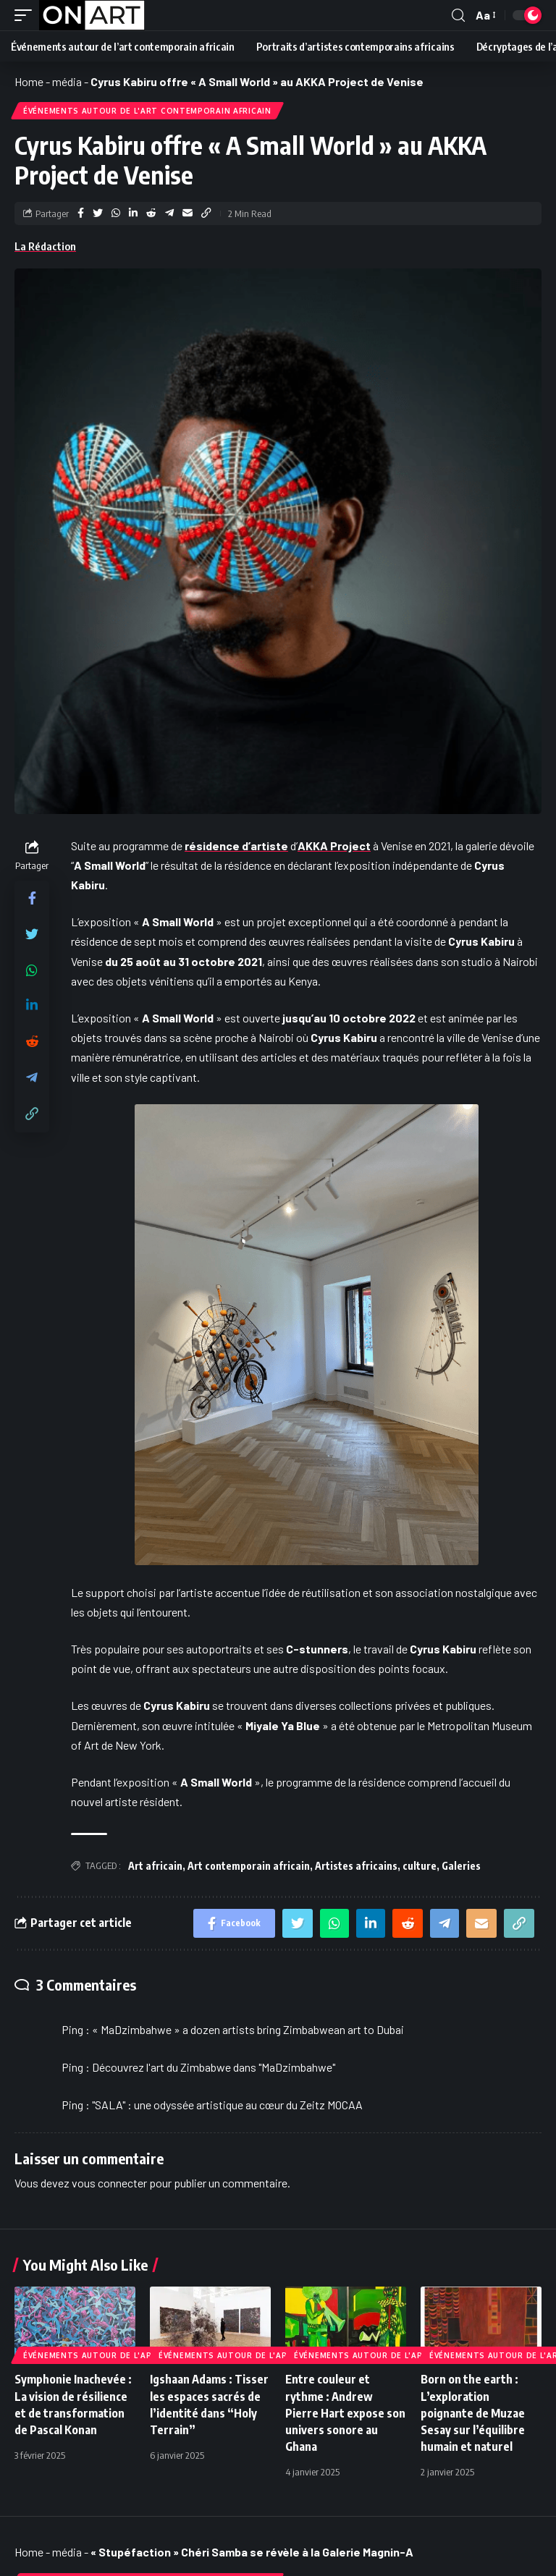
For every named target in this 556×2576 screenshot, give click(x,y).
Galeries (461, 1866)
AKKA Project (334, 845)
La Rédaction (45, 246)
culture (420, 1866)
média (67, 81)
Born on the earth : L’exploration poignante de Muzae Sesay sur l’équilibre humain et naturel (473, 2413)
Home (28, 81)
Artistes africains (356, 1866)
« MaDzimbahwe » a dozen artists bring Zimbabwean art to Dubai (248, 2029)
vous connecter (109, 2183)
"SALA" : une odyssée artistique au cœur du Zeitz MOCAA (227, 2104)
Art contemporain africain (249, 1866)
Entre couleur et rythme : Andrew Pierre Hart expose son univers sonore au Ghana (345, 2413)
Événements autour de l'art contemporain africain (147, 110)
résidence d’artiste (236, 845)
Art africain (155, 1866)
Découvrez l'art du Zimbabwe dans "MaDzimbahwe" (213, 2067)
